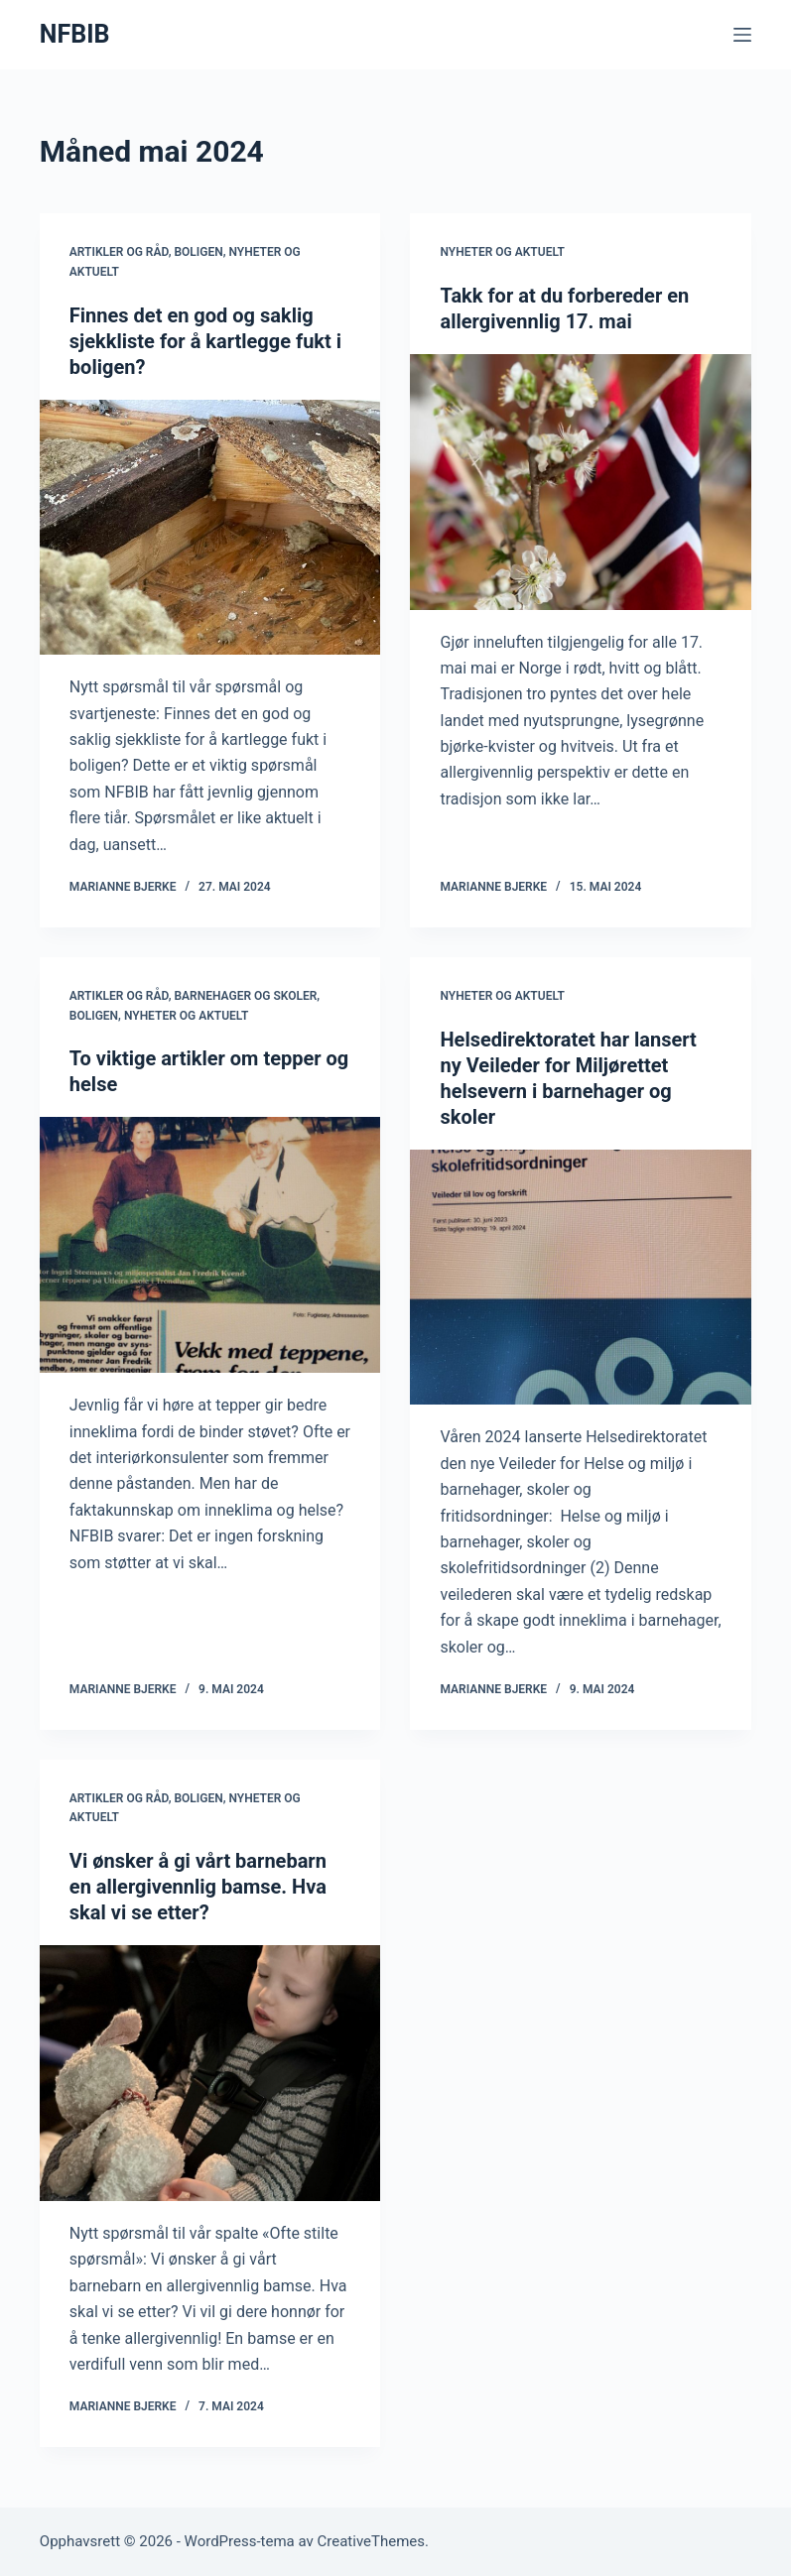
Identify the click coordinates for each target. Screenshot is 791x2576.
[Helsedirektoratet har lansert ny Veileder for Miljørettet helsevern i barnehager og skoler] (580, 1278)
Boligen (198, 252)
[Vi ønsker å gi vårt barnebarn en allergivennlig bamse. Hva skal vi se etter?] (210, 2073)
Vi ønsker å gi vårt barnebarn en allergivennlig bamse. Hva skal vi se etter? (198, 1886)
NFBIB (75, 34)
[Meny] (742, 35)
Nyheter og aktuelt (502, 252)
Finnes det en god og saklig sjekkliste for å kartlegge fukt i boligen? (205, 341)
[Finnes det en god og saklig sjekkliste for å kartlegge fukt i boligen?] (210, 528)
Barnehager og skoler (245, 996)
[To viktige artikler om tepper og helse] (210, 1245)
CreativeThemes (372, 2541)
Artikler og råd (119, 252)
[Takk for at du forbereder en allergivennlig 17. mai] (580, 482)
